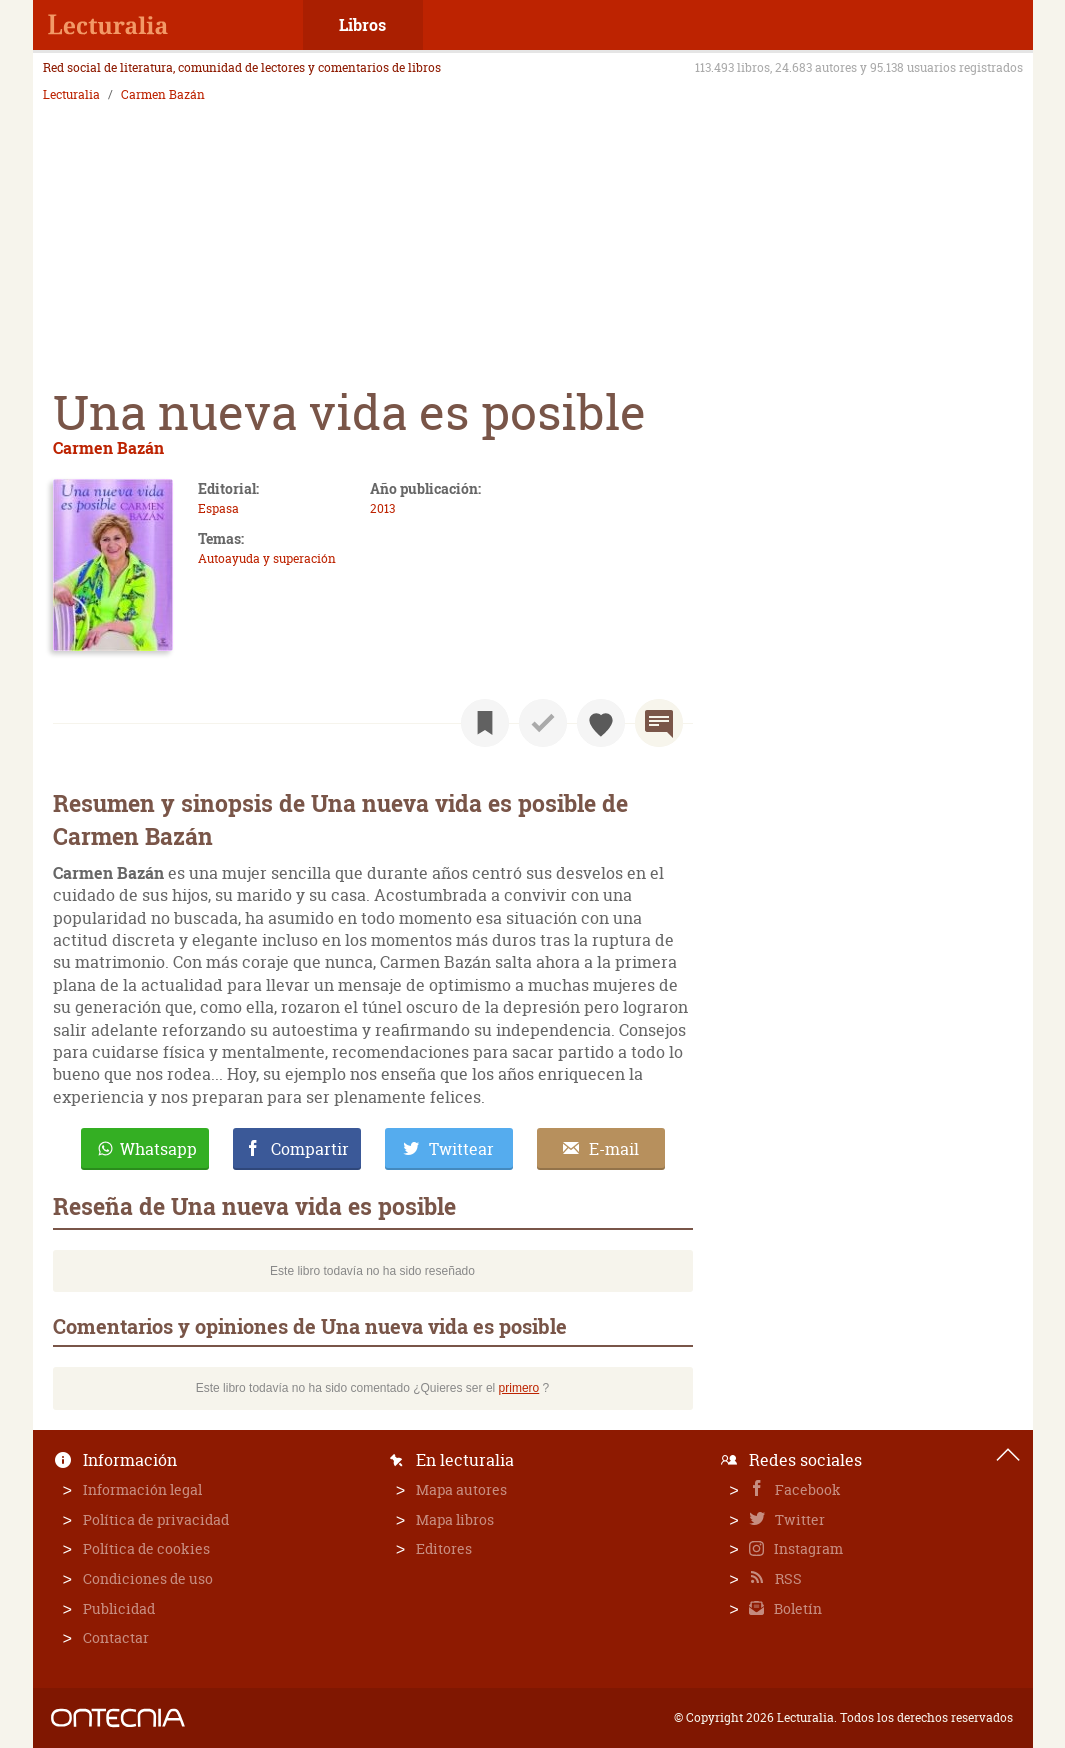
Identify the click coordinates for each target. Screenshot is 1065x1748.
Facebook (806, 1489)
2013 (382, 508)
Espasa (218, 508)
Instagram (807, 1548)
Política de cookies (146, 1548)
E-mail (614, 1149)
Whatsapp (158, 1149)
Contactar (116, 1637)
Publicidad (119, 1608)
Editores (444, 1548)
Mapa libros (455, 1519)
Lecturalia (71, 95)
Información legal (142, 1489)
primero (519, 1388)
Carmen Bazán (163, 95)
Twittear (461, 1149)
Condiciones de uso (148, 1578)
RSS (787, 1578)
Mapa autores (461, 1489)
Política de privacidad (156, 1519)
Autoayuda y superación (267, 558)
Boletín (796, 1608)
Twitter (798, 1519)
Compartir (310, 1149)
